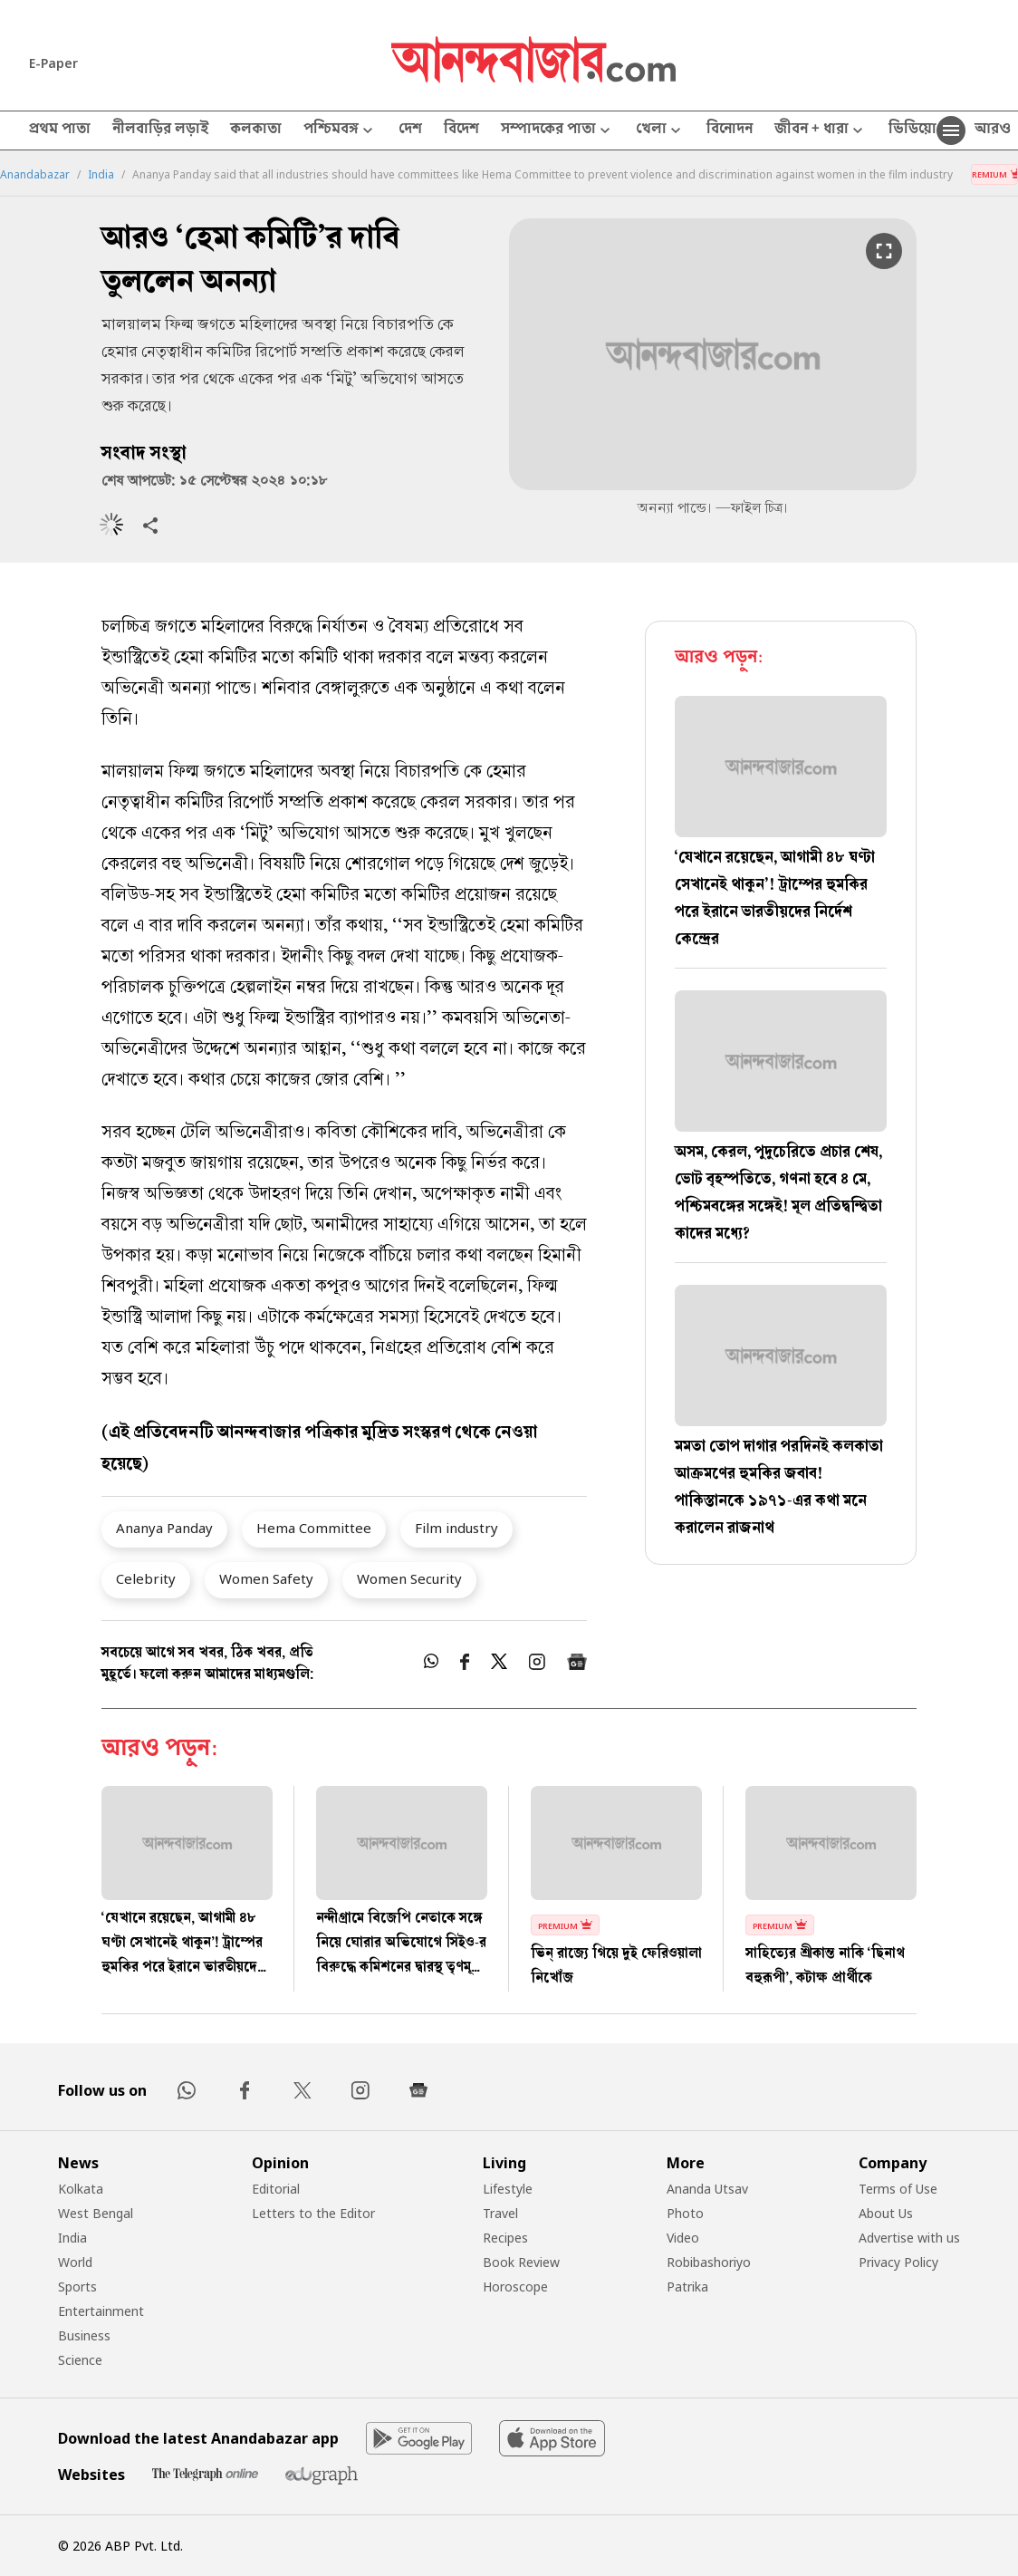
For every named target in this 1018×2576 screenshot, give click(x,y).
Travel (500, 2213)
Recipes (505, 2237)
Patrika (687, 2286)
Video (683, 2237)
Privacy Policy (898, 2262)
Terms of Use (898, 2188)
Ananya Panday (164, 1528)
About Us (886, 2213)
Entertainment (101, 2311)
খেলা (660, 130)
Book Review (521, 2262)
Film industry (456, 1528)
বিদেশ (461, 130)
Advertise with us (909, 2237)
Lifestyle (508, 2188)
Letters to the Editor (313, 2213)
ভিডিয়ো (912, 130)
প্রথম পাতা (60, 130)
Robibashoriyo (709, 2262)
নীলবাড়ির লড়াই (160, 130)
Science (80, 2360)
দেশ (410, 130)
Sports (77, 2286)
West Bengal (95, 2213)
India (101, 174)
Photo (685, 2213)
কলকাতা (256, 130)
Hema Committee (313, 1528)
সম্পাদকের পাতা (557, 130)
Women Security (409, 1578)
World (75, 2262)
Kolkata (80, 2188)
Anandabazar (35, 174)
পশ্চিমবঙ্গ (340, 130)
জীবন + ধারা (820, 130)
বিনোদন (729, 130)
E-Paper (53, 63)
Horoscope (515, 2286)
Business (84, 2335)
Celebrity (146, 1578)
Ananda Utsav (707, 2188)
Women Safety (266, 1578)
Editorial (276, 2188)
